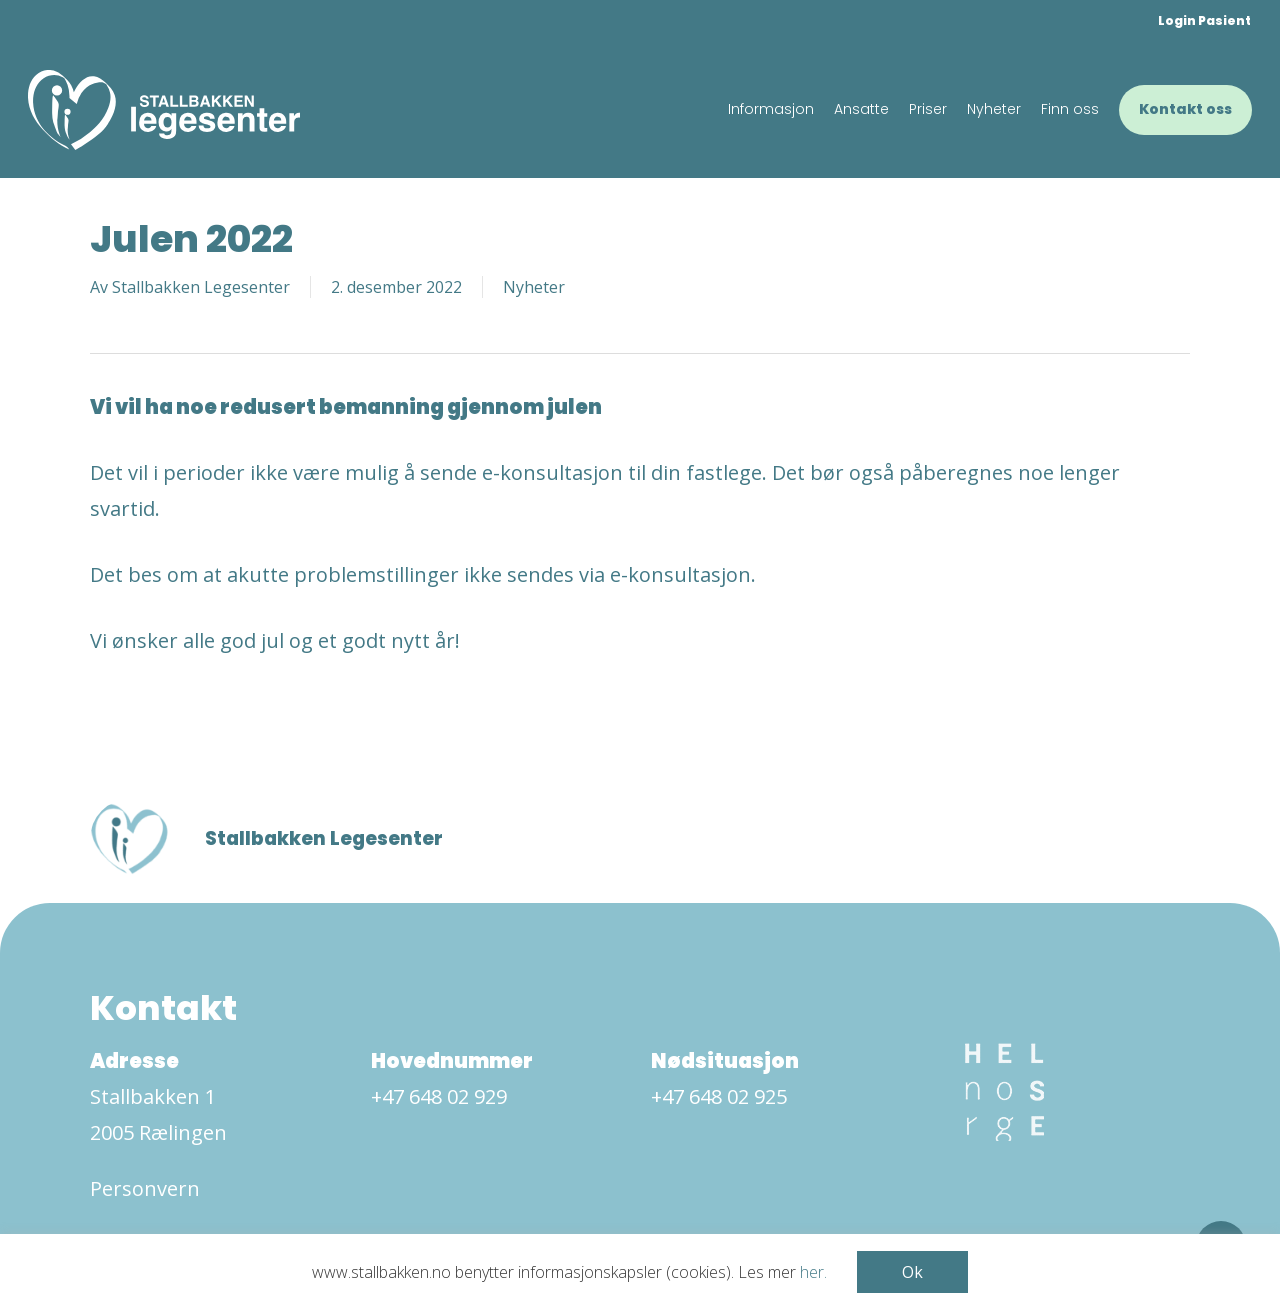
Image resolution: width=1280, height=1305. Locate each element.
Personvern (145, 1188)
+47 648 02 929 (439, 1096)
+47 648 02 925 (719, 1096)
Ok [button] (912, 1272)
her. (813, 1272)
